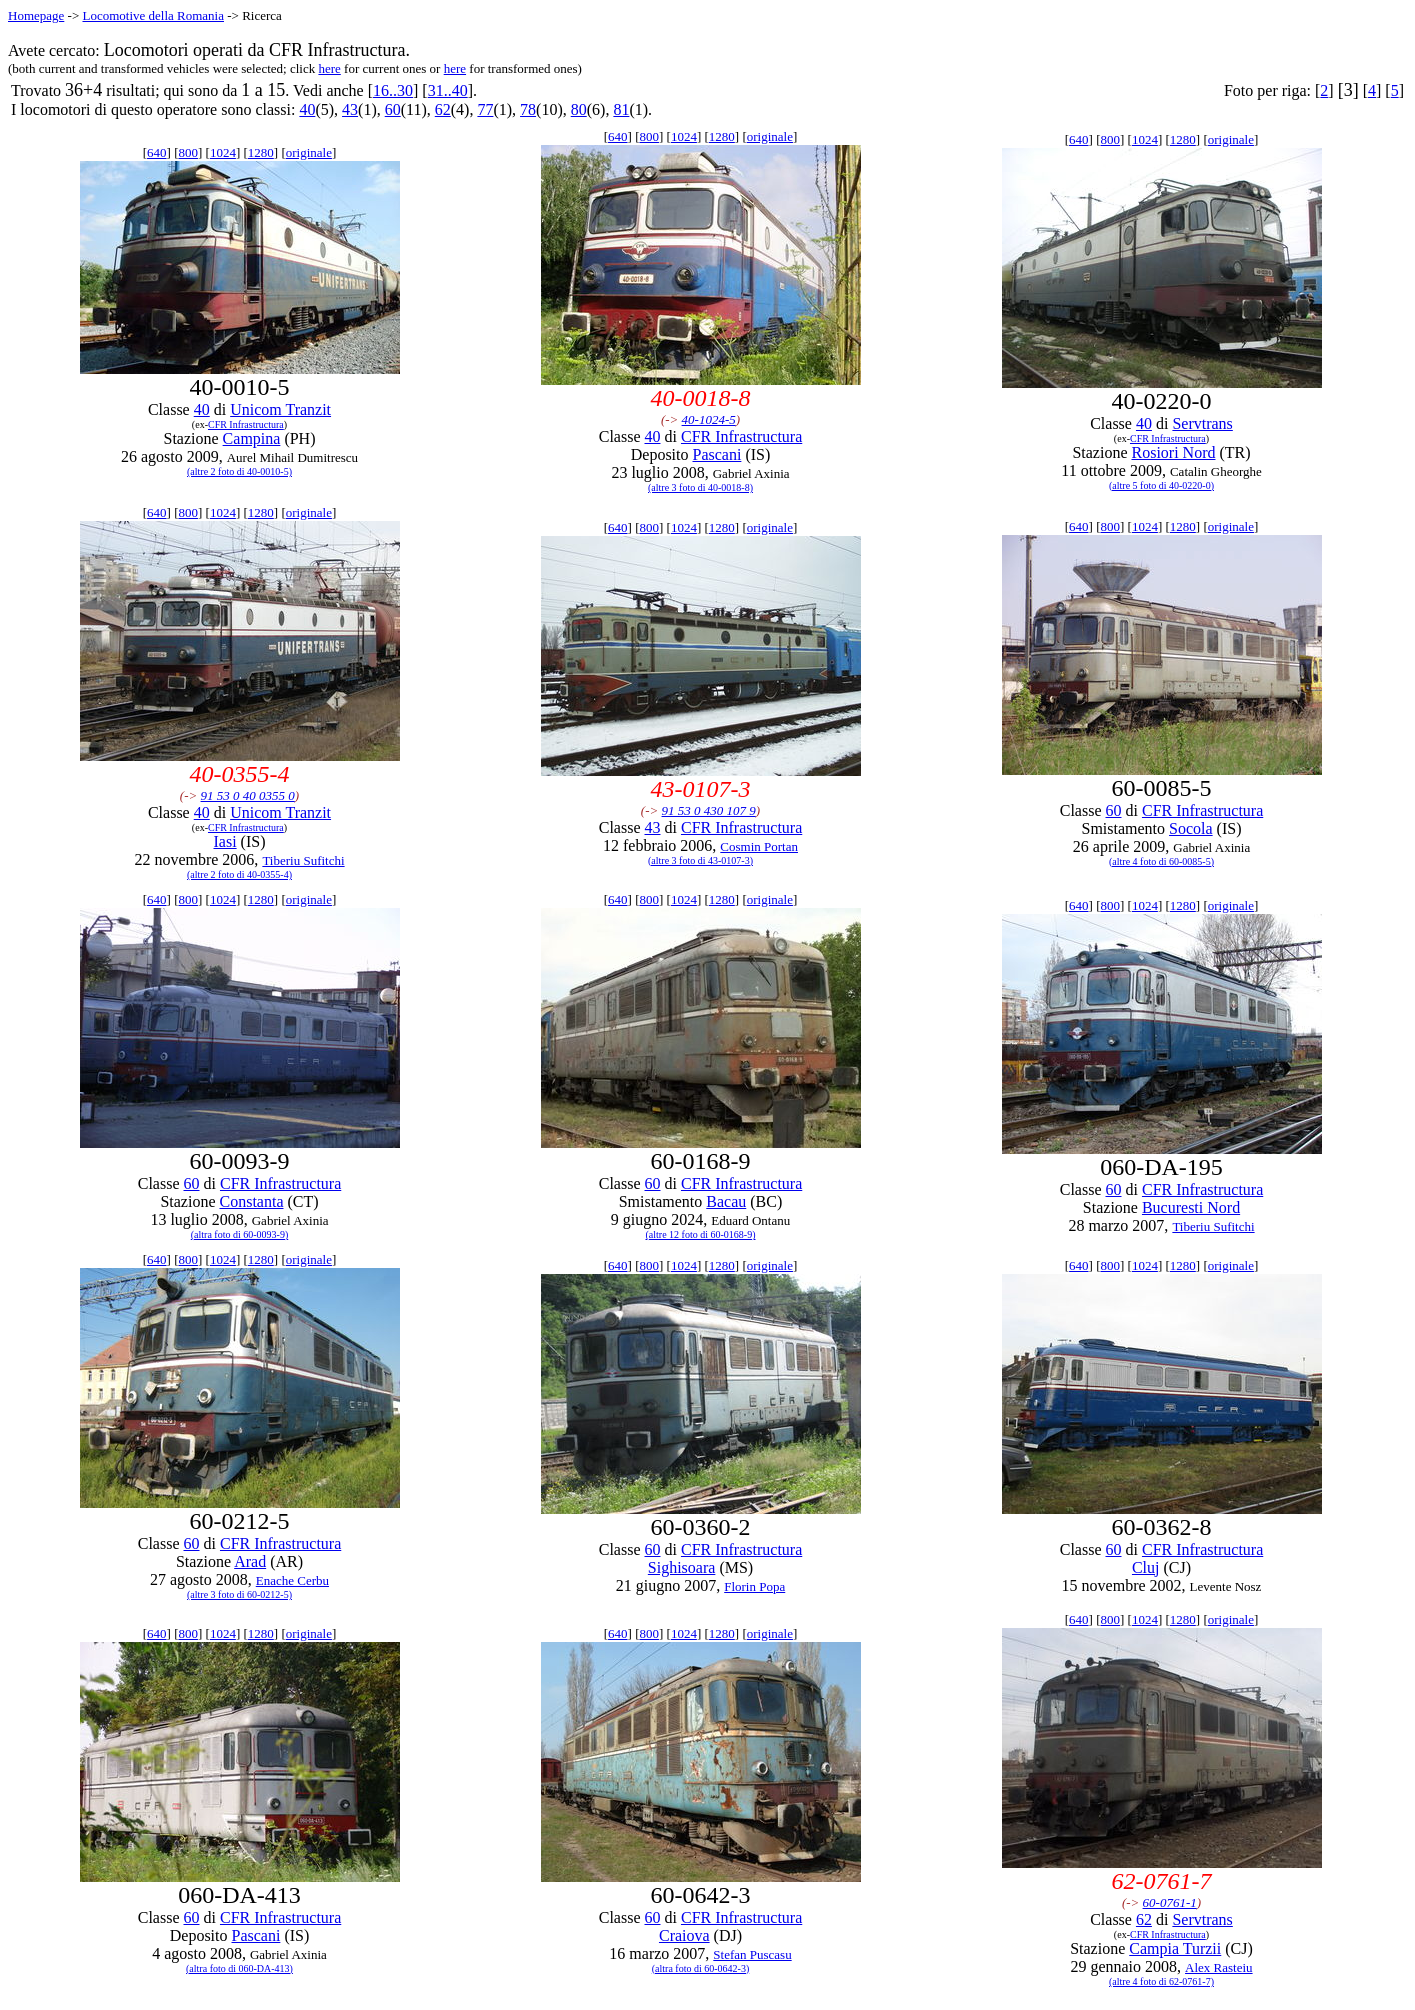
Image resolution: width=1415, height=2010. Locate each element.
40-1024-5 (709, 419)
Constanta (251, 1201)
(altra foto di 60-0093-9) (239, 1234)
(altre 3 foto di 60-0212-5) (239, 1594)
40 (307, 109)
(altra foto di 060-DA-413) (239, 1968)
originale (309, 152)
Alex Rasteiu (1219, 1967)
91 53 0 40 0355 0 (248, 795)
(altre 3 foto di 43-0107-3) (700, 860)
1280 (261, 152)
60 (393, 109)
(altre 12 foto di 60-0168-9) (701, 1234)
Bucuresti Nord (1191, 1207)
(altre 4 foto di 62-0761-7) (1161, 1981)
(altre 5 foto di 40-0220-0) (1161, 485)
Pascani (717, 454)
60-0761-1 (1170, 1902)
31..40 (448, 90)
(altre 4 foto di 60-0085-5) (1161, 861)
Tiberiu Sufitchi (303, 860)
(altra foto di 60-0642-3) (700, 1968)
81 (621, 109)
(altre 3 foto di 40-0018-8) (700, 487)
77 (485, 109)
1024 (223, 152)
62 (443, 109)
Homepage (36, 15)
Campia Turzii (1175, 1948)
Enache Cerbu (292, 1580)
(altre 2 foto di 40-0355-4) (239, 874)
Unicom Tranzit (280, 409)
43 (350, 109)
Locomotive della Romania (153, 15)
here (329, 68)
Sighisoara (682, 1567)
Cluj (1146, 1567)
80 (579, 109)
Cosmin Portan (759, 846)
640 (157, 152)
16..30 (393, 90)
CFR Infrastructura (246, 424)
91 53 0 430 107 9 (709, 810)
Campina (252, 438)
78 (528, 109)
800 (188, 152)
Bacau (726, 1201)
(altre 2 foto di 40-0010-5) (239, 471)
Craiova (684, 1935)
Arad (250, 1561)
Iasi (225, 841)
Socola (1191, 828)
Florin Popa (754, 1586)
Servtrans (1202, 423)
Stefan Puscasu (752, 1954)
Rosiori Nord (1173, 452)
